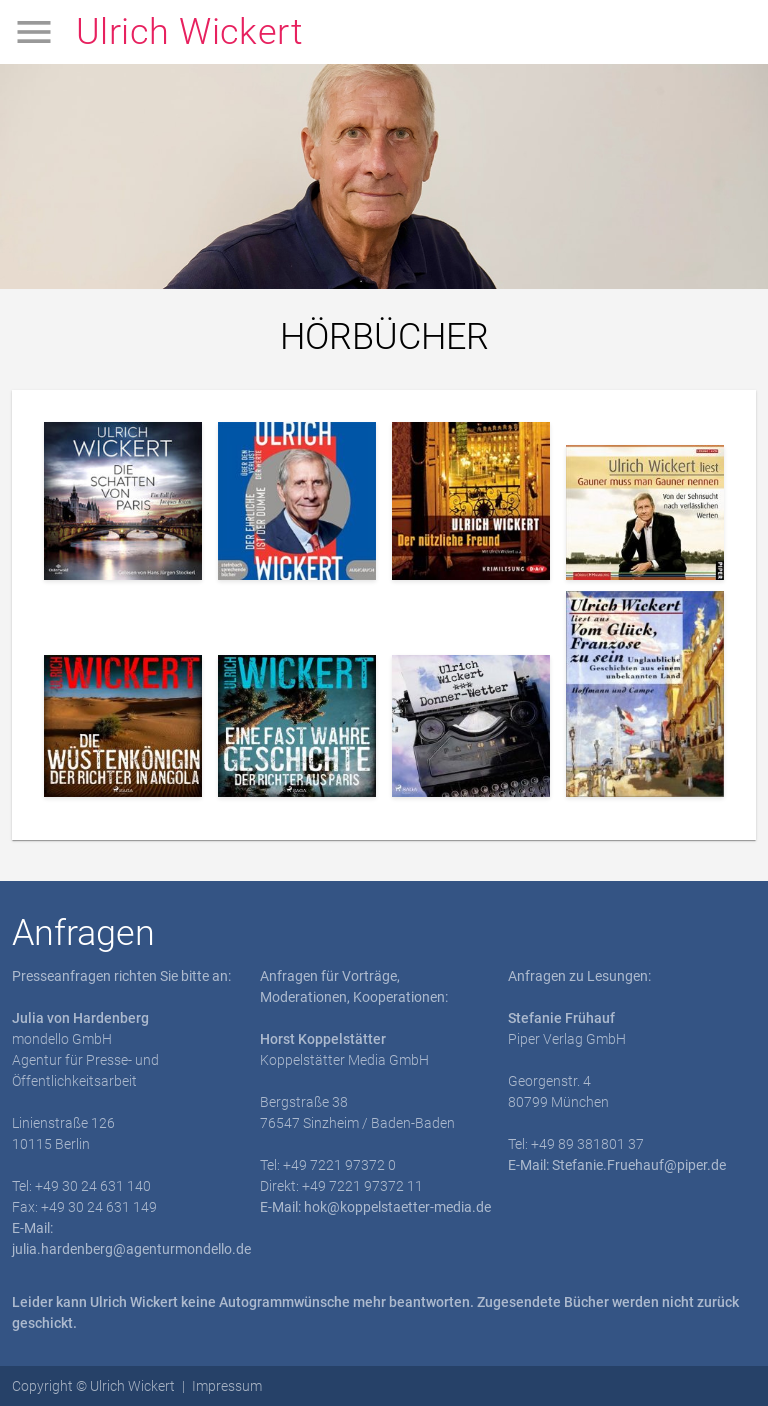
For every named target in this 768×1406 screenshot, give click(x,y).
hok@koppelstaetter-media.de (397, 1207)
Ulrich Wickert (189, 32)
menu (34, 32)
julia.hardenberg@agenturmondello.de (131, 1249)
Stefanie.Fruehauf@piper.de (639, 1165)
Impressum (227, 1386)
